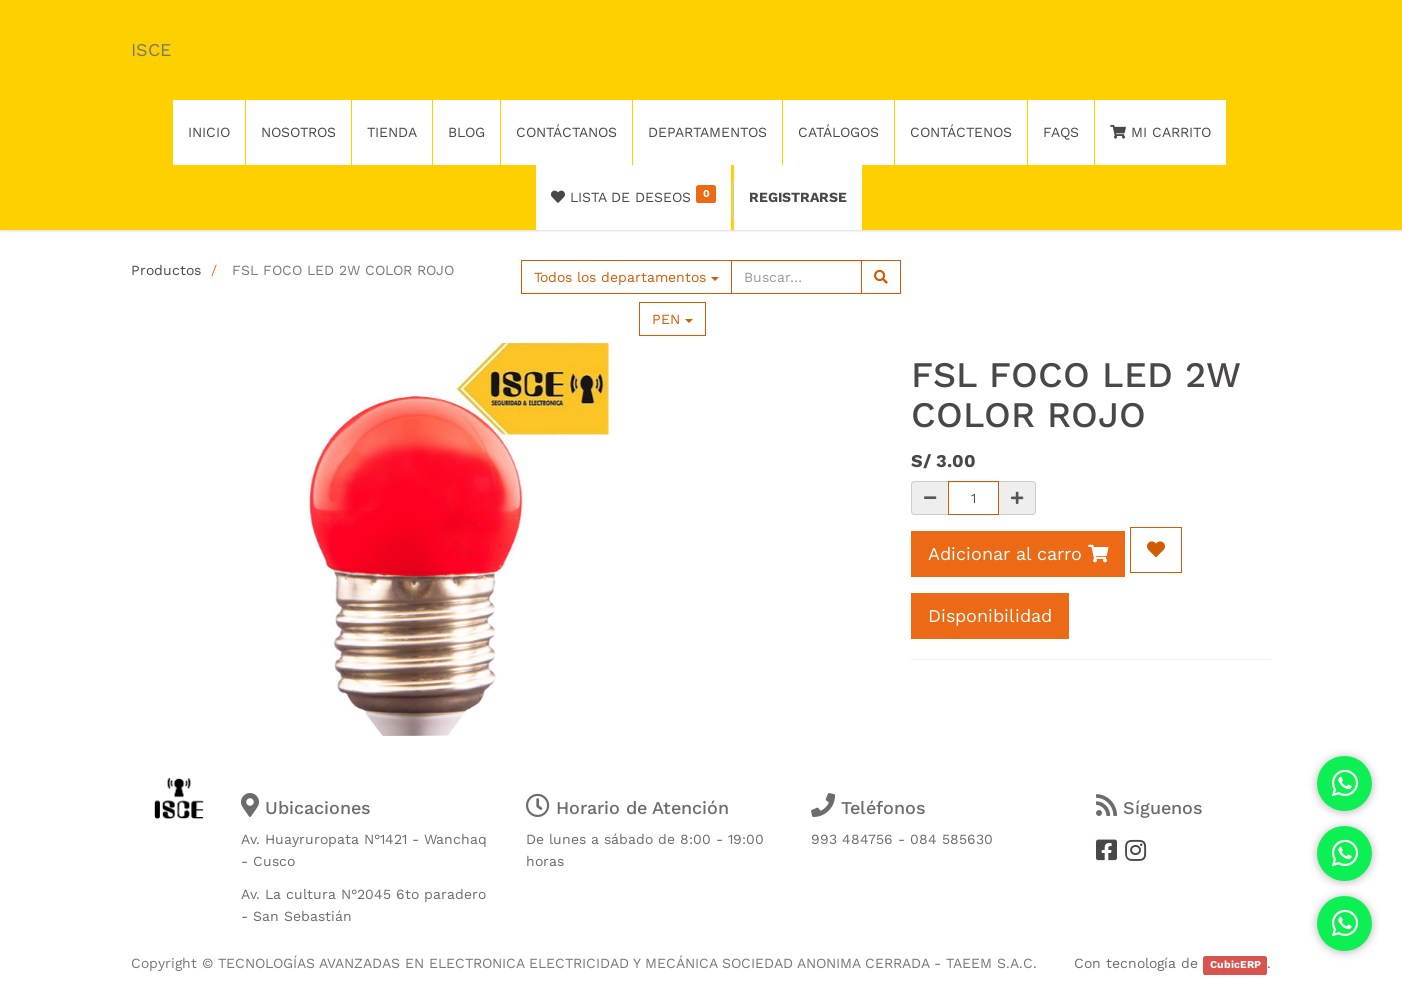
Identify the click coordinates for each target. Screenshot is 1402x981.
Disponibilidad (990, 615)
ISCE (151, 49)
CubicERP (1235, 964)
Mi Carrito (1160, 132)
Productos (166, 270)
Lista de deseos (633, 195)
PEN (672, 319)
